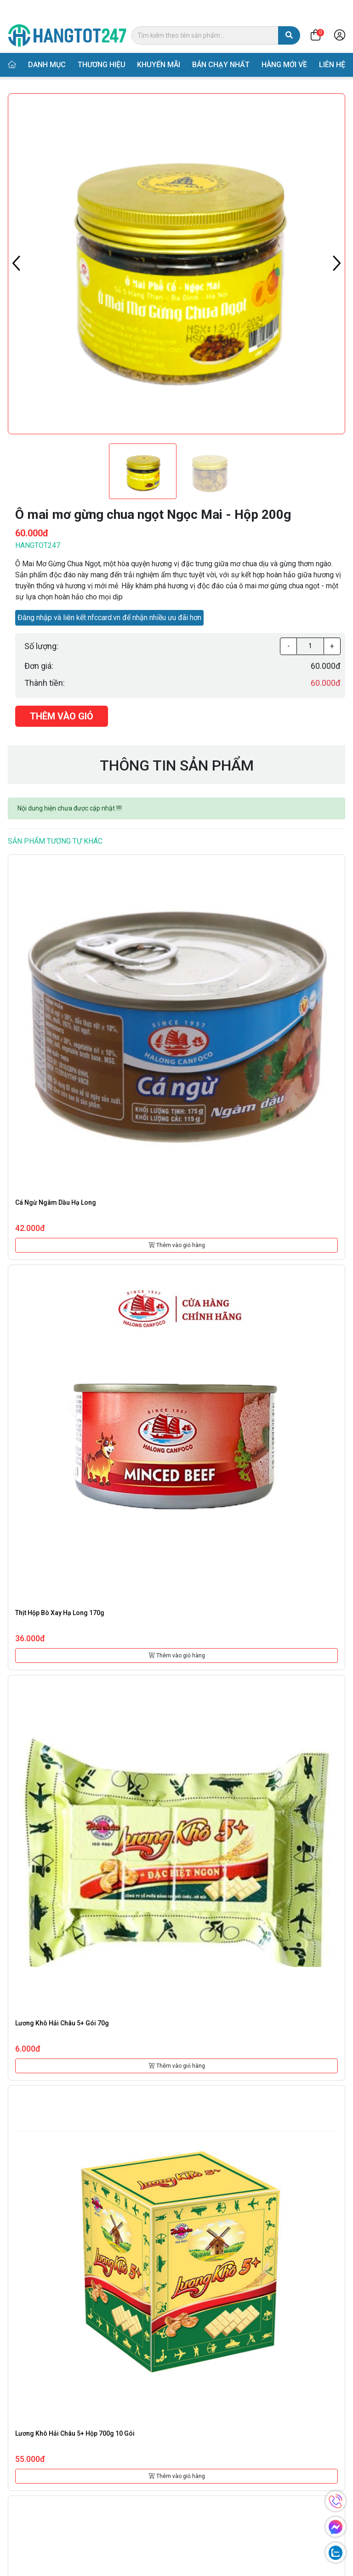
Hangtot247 (37, 545)
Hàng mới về (284, 46)
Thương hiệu (101, 46)
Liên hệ (332, 46)
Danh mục (47, 46)
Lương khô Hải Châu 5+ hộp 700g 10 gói (75, 2433)
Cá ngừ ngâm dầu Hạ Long (55, 1202)
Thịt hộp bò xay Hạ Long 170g (59, 1612)
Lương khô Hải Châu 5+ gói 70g (62, 2023)
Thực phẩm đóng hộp (125, 69)
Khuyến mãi (158, 46)
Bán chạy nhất (221, 46)
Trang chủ (29, 69)
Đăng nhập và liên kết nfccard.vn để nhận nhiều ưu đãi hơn (109, 617)
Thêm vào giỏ (61, 716)
